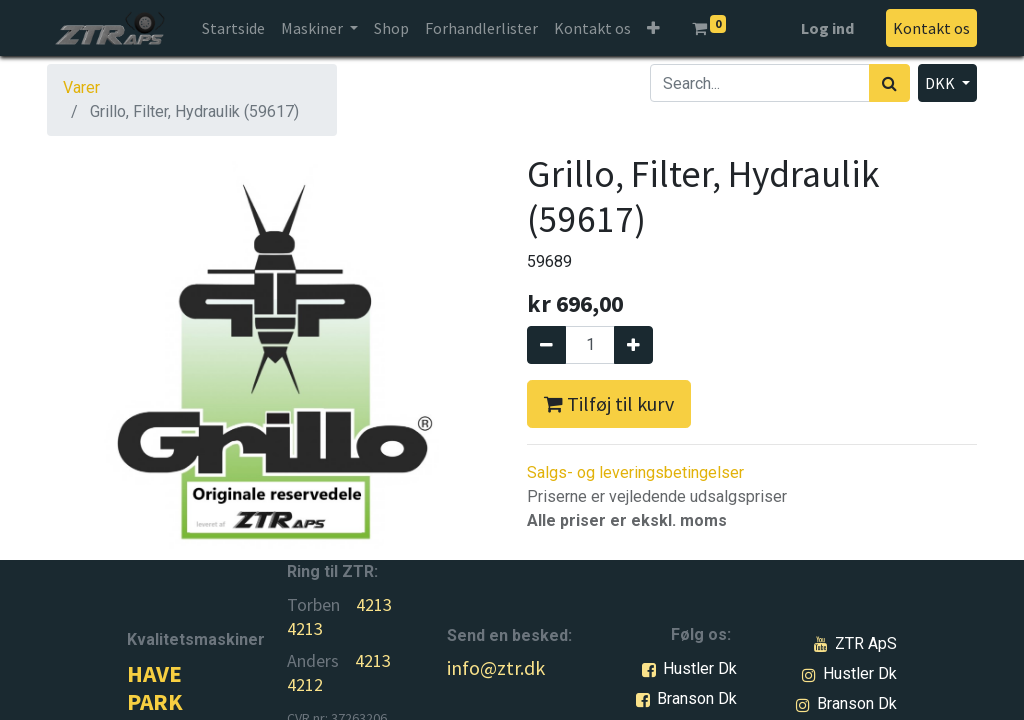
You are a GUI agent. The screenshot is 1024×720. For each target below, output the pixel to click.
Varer (81, 87)
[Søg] (889, 83)
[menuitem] (233, 28)
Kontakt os (931, 28)
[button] (653, 28)
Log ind (827, 28)
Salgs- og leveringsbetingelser (635, 472)
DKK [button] (941, 83)
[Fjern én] (546, 345)
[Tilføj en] (633, 345)
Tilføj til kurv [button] (609, 403)
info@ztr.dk (496, 667)
